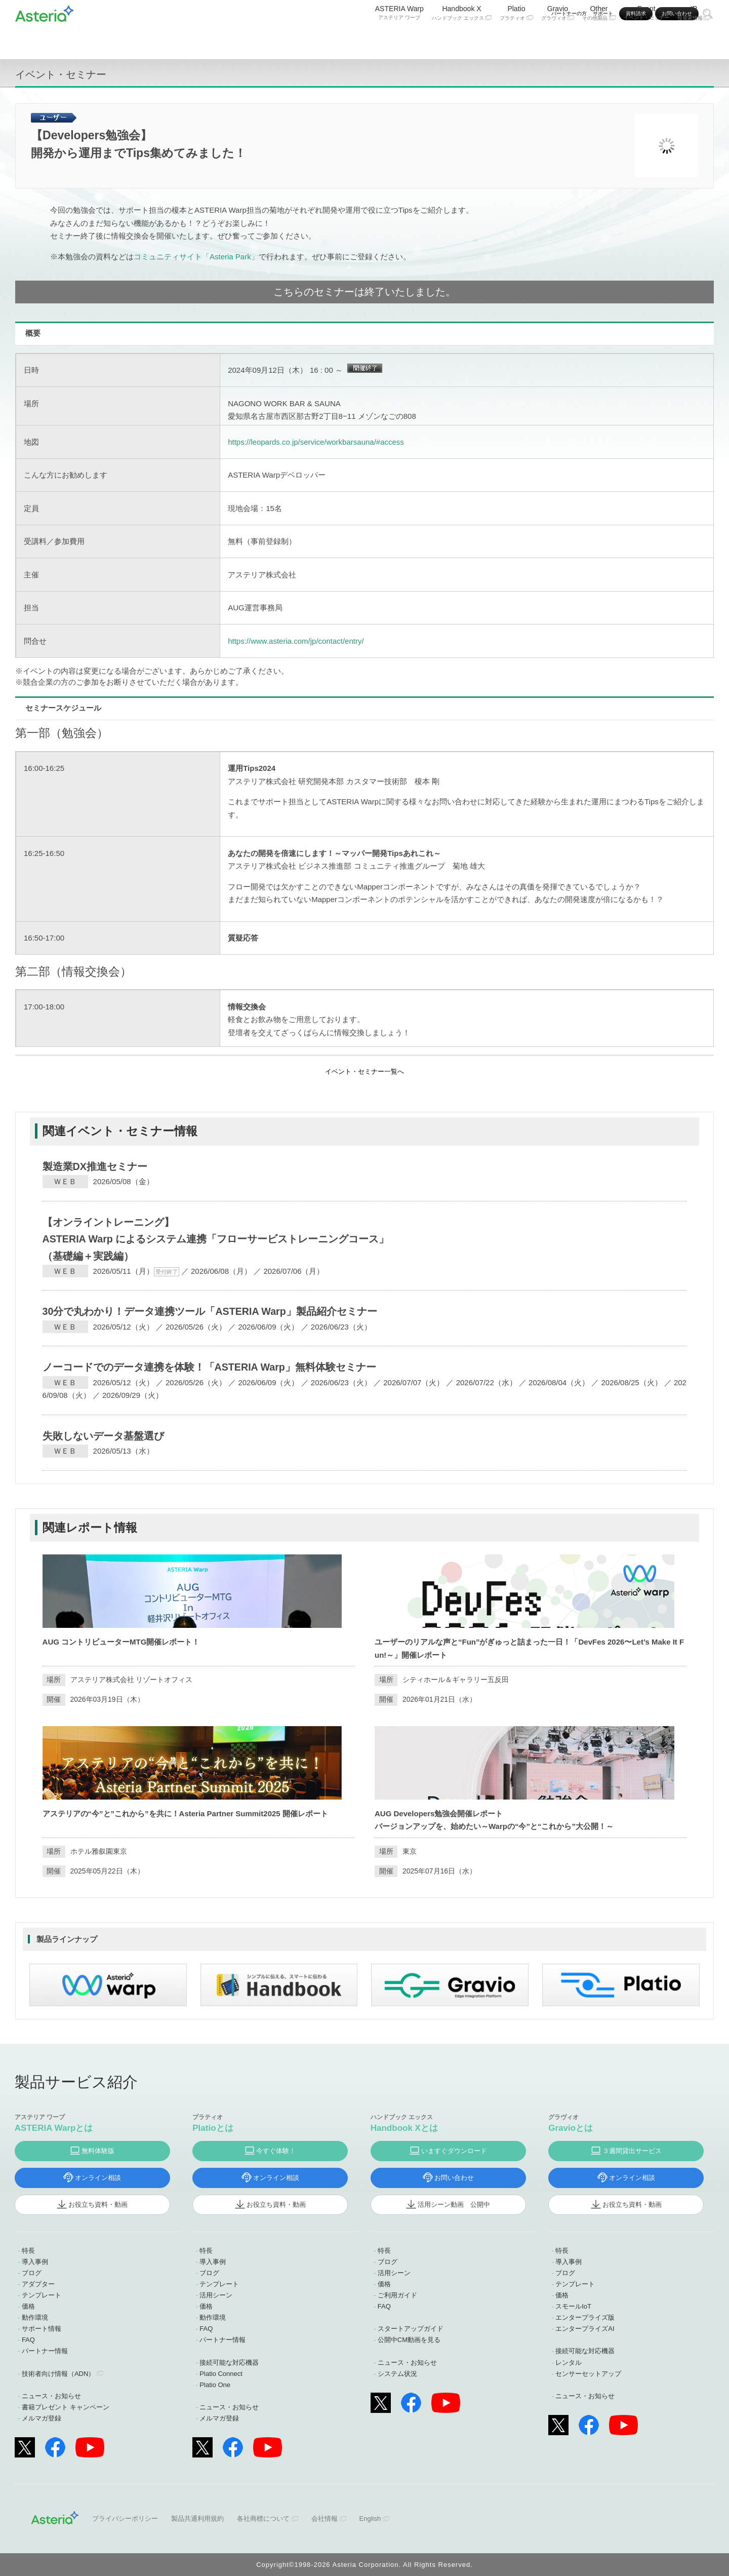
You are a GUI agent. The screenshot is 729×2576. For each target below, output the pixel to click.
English (370, 2518)
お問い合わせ (677, 13)
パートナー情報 (45, 2351)
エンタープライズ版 (585, 2317)
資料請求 (636, 13)
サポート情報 (41, 2328)
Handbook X (462, 39)
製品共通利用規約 (197, 2518)
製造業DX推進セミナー (95, 1166)
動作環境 (35, 2317)
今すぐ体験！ (276, 2151)
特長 (28, 2250)
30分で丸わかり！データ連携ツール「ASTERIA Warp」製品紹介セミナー (210, 1311)
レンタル (568, 2362)
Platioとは (212, 2128)
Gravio (558, 39)
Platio (516, 39)
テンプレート (41, 2295)
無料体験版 (98, 2151)
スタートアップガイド (410, 2328)
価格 (28, 2306)
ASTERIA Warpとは (54, 2128)
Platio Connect (220, 2373)
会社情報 (324, 2518)
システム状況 (397, 2373)
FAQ (28, 2340)
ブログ (32, 2273)
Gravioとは (570, 2128)
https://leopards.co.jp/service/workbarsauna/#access (316, 442)
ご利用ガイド (397, 2295)
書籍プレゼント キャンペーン (65, 2407)
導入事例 (35, 2262)
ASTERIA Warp (399, 39)
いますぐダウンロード (454, 2151)
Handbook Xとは (404, 2128)
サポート (603, 13)
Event (646, 39)
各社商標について (263, 2518)
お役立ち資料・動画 (98, 2204)
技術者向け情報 (58, 2373)
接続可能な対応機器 (229, 2362)
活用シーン (215, 2295)
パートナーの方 (569, 13)
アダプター (38, 2284)
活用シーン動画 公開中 (454, 2204)
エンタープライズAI (584, 2328)
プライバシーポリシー (125, 2518)
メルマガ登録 (41, 2418)
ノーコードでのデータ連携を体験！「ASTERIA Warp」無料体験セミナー (209, 1367)
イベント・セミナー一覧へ (364, 1071)
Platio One (214, 2385)
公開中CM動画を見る (409, 2340)
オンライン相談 (98, 2177)
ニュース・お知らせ (51, 2396)
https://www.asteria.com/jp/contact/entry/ (295, 641)
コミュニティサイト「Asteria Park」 (196, 256)
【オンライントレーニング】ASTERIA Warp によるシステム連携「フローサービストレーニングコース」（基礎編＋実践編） (216, 1239)
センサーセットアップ (588, 2373)
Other (599, 39)
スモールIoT (573, 2306)
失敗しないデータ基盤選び (103, 1435)
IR (694, 39)
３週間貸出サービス (632, 2151)
